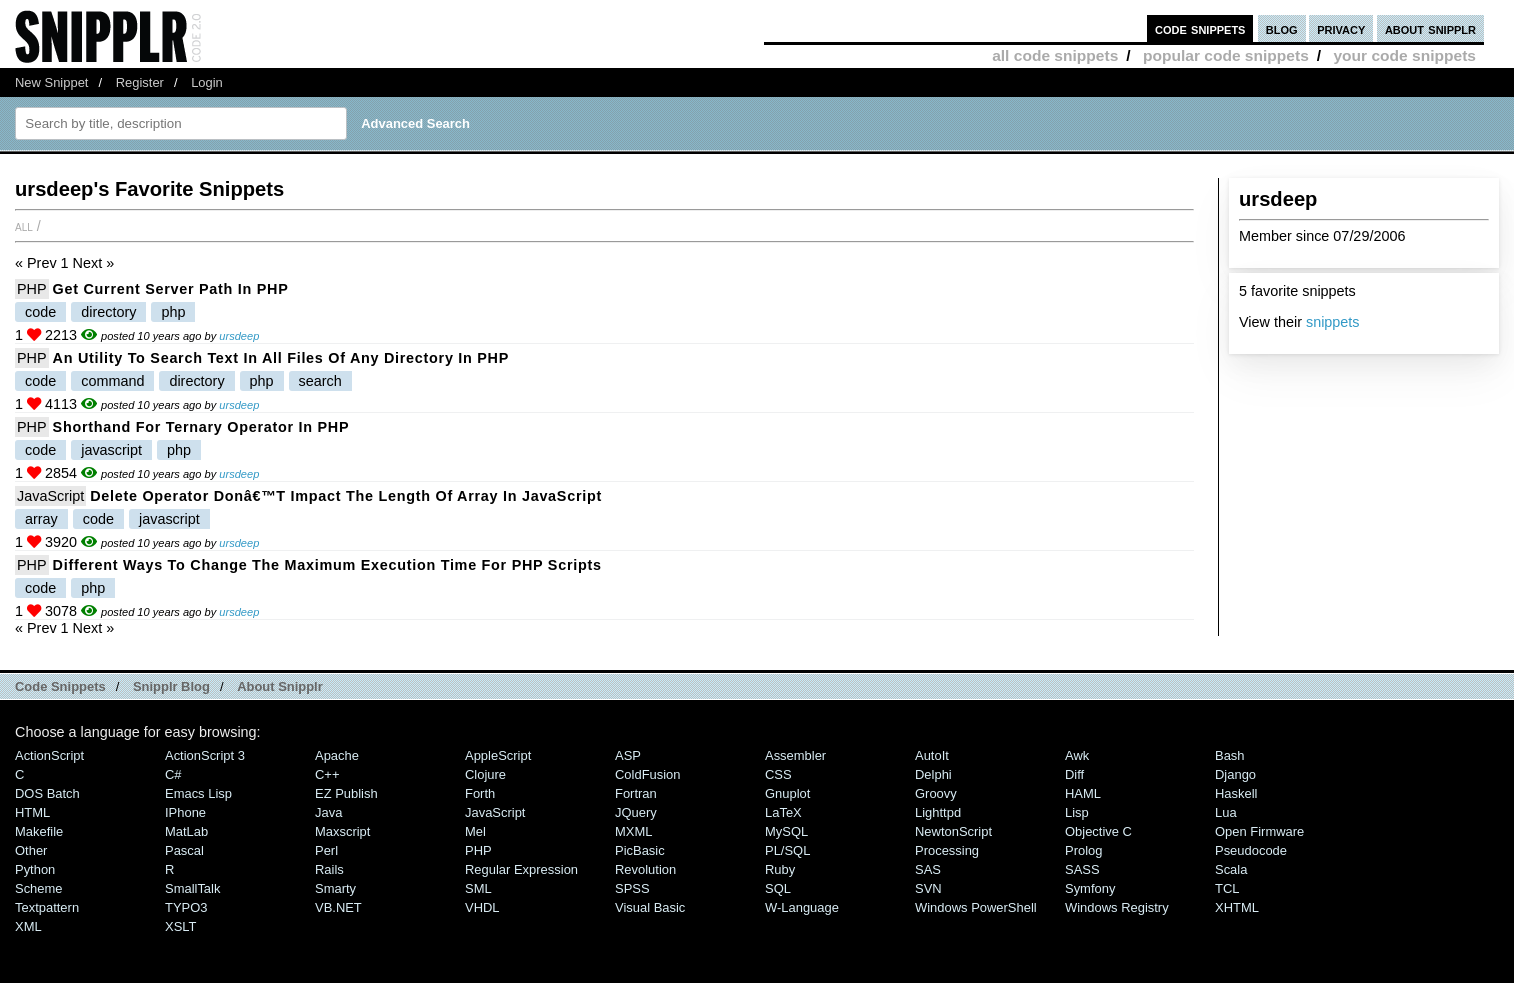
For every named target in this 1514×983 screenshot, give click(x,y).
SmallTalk (192, 888)
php (173, 312)
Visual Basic (650, 907)
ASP (628, 755)
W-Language (802, 907)
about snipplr (1430, 28)
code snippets (1200, 28)
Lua (1226, 812)
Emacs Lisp (198, 793)
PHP (32, 289)
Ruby (780, 869)
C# (173, 774)
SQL (778, 888)
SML (478, 888)
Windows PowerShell (976, 907)
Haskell (1236, 793)
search (320, 381)
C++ (327, 774)
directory (108, 312)
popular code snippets (1226, 55)
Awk (1077, 755)
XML (28, 926)
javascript (111, 450)
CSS (778, 774)
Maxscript (342, 831)
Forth (480, 793)
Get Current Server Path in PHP (171, 289)
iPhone (185, 812)
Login (207, 82)
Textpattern (47, 907)
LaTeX (783, 812)
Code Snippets (60, 686)
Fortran (636, 793)
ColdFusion (648, 774)
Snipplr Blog (171, 686)
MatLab (186, 831)
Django (1235, 774)
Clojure (485, 774)
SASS (1082, 869)
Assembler (795, 755)
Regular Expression (521, 869)
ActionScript (49, 755)
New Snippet (51, 82)
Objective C (1098, 831)
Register (140, 82)
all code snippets (1055, 55)
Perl (326, 850)
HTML (32, 812)
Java (328, 812)
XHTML (1237, 907)
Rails (329, 869)
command (112, 381)
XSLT (180, 926)
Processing (947, 850)
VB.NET (338, 907)
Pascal (184, 850)
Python (35, 869)
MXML (633, 831)
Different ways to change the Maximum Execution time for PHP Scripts (327, 565)
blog (1282, 28)
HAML (1083, 793)
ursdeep (239, 336)
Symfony (1090, 888)
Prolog (1083, 850)
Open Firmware (1259, 831)
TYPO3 (186, 907)
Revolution (645, 869)
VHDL (482, 907)
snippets (1333, 322)
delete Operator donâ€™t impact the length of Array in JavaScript (346, 496)
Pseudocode (1251, 850)
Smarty (335, 888)
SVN (928, 888)
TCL (1227, 888)
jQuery (636, 812)
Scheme (39, 888)
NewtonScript (953, 831)
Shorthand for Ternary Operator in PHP (201, 427)
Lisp (1077, 812)
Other (31, 850)
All (24, 226)
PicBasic (640, 850)
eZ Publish (346, 793)
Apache (337, 755)
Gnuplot (787, 793)
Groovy (936, 793)
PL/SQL (787, 850)
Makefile (39, 831)
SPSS (632, 888)
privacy (1341, 28)
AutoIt (932, 755)
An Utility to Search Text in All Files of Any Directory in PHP (281, 358)
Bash (1230, 755)
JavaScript (50, 496)
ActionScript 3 (205, 755)
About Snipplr (280, 686)
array (41, 519)
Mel (475, 831)
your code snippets (1404, 55)
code (40, 312)
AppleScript (498, 755)
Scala (1231, 869)
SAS (928, 869)
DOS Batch (47, 793)
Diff (1074, 774)
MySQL (786, 831)
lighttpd (938, 812)
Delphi (933, 774)
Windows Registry (1117, 907)
